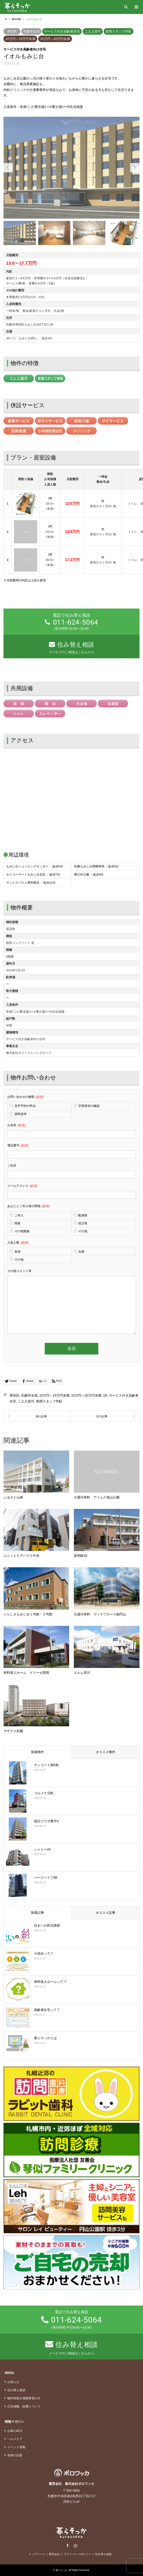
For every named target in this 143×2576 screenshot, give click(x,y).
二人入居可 (93, 31)
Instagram (75, 2545)
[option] (71, 168)
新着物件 (37, 1752)
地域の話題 (14, 2455)
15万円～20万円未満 (55, 39)
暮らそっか (61, 2570)
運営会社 (54, 2554)
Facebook (67, 2545)
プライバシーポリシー (78, 2554)
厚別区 (12, 31)
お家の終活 (14, 2431)
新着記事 (37, 1912)
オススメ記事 (105, 1912)
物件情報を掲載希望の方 (24, 2398)
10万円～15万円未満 (20, 39)
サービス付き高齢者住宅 (62, 31)
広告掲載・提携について (24, 2406)
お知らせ (13, 2382)
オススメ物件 (105, 1752)
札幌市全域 (31, 31)
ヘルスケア (14, 2439)
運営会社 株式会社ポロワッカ (71, 2484)
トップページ (36, 2554)
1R (105, 1395)
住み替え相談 (16, 2390)
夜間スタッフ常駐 (119, 31)
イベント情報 (16, 2447)
